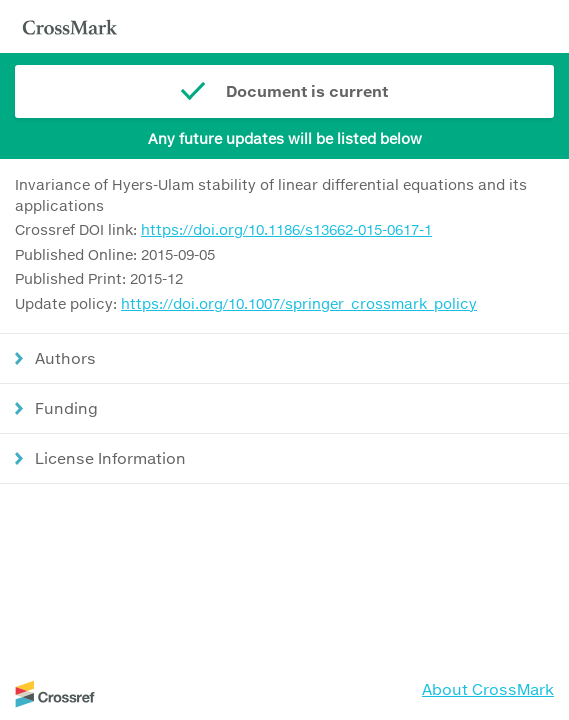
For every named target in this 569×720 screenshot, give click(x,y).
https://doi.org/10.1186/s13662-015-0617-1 (286, 229)
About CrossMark (488, 689)
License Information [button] (110, 458)
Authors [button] (65, 358)
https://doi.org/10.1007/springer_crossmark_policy (299, 303)
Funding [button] (66, 408)
